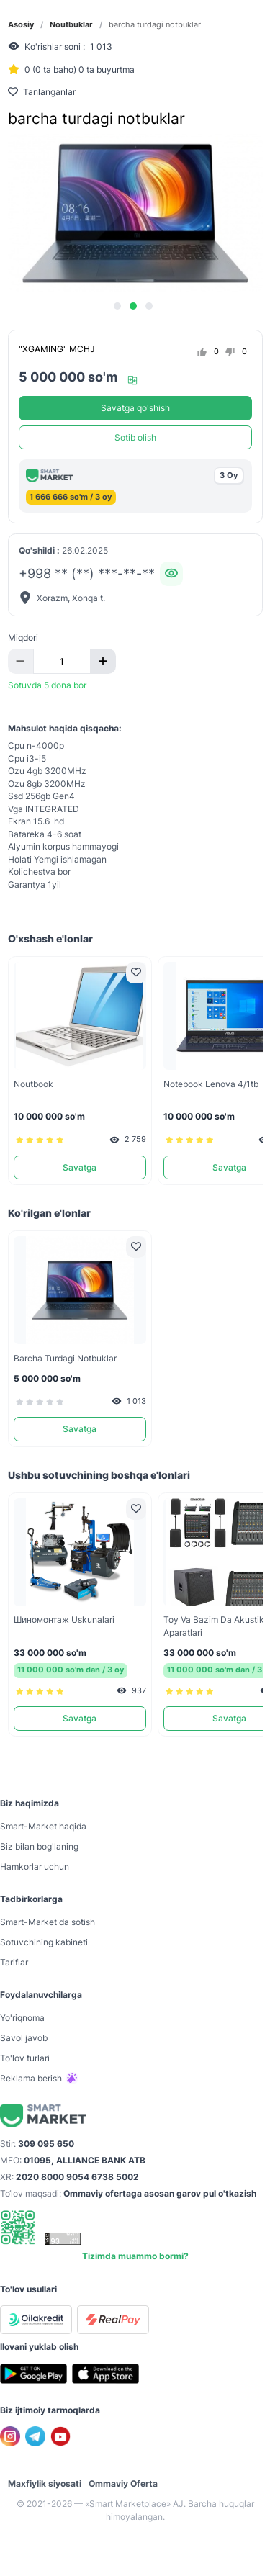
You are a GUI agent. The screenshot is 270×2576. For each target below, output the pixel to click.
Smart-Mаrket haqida (43, 1826)
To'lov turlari (25, 2058)
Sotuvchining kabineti (44, 1942)
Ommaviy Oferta (123, 2483)
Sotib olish (135, 437)
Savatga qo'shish (135, 407)
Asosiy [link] (21, 25)
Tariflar (14, 1962)
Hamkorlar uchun (34, 1866)
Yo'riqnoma (22, 2017)
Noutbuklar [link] (71, 25)
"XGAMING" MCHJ (57, 348)
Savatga (79, 1167)
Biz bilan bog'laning (39, 1846)
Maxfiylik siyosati (44, 2483)
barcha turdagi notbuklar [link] (155, 25)
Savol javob (24, 2037)
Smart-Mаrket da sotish (47, 1922)
